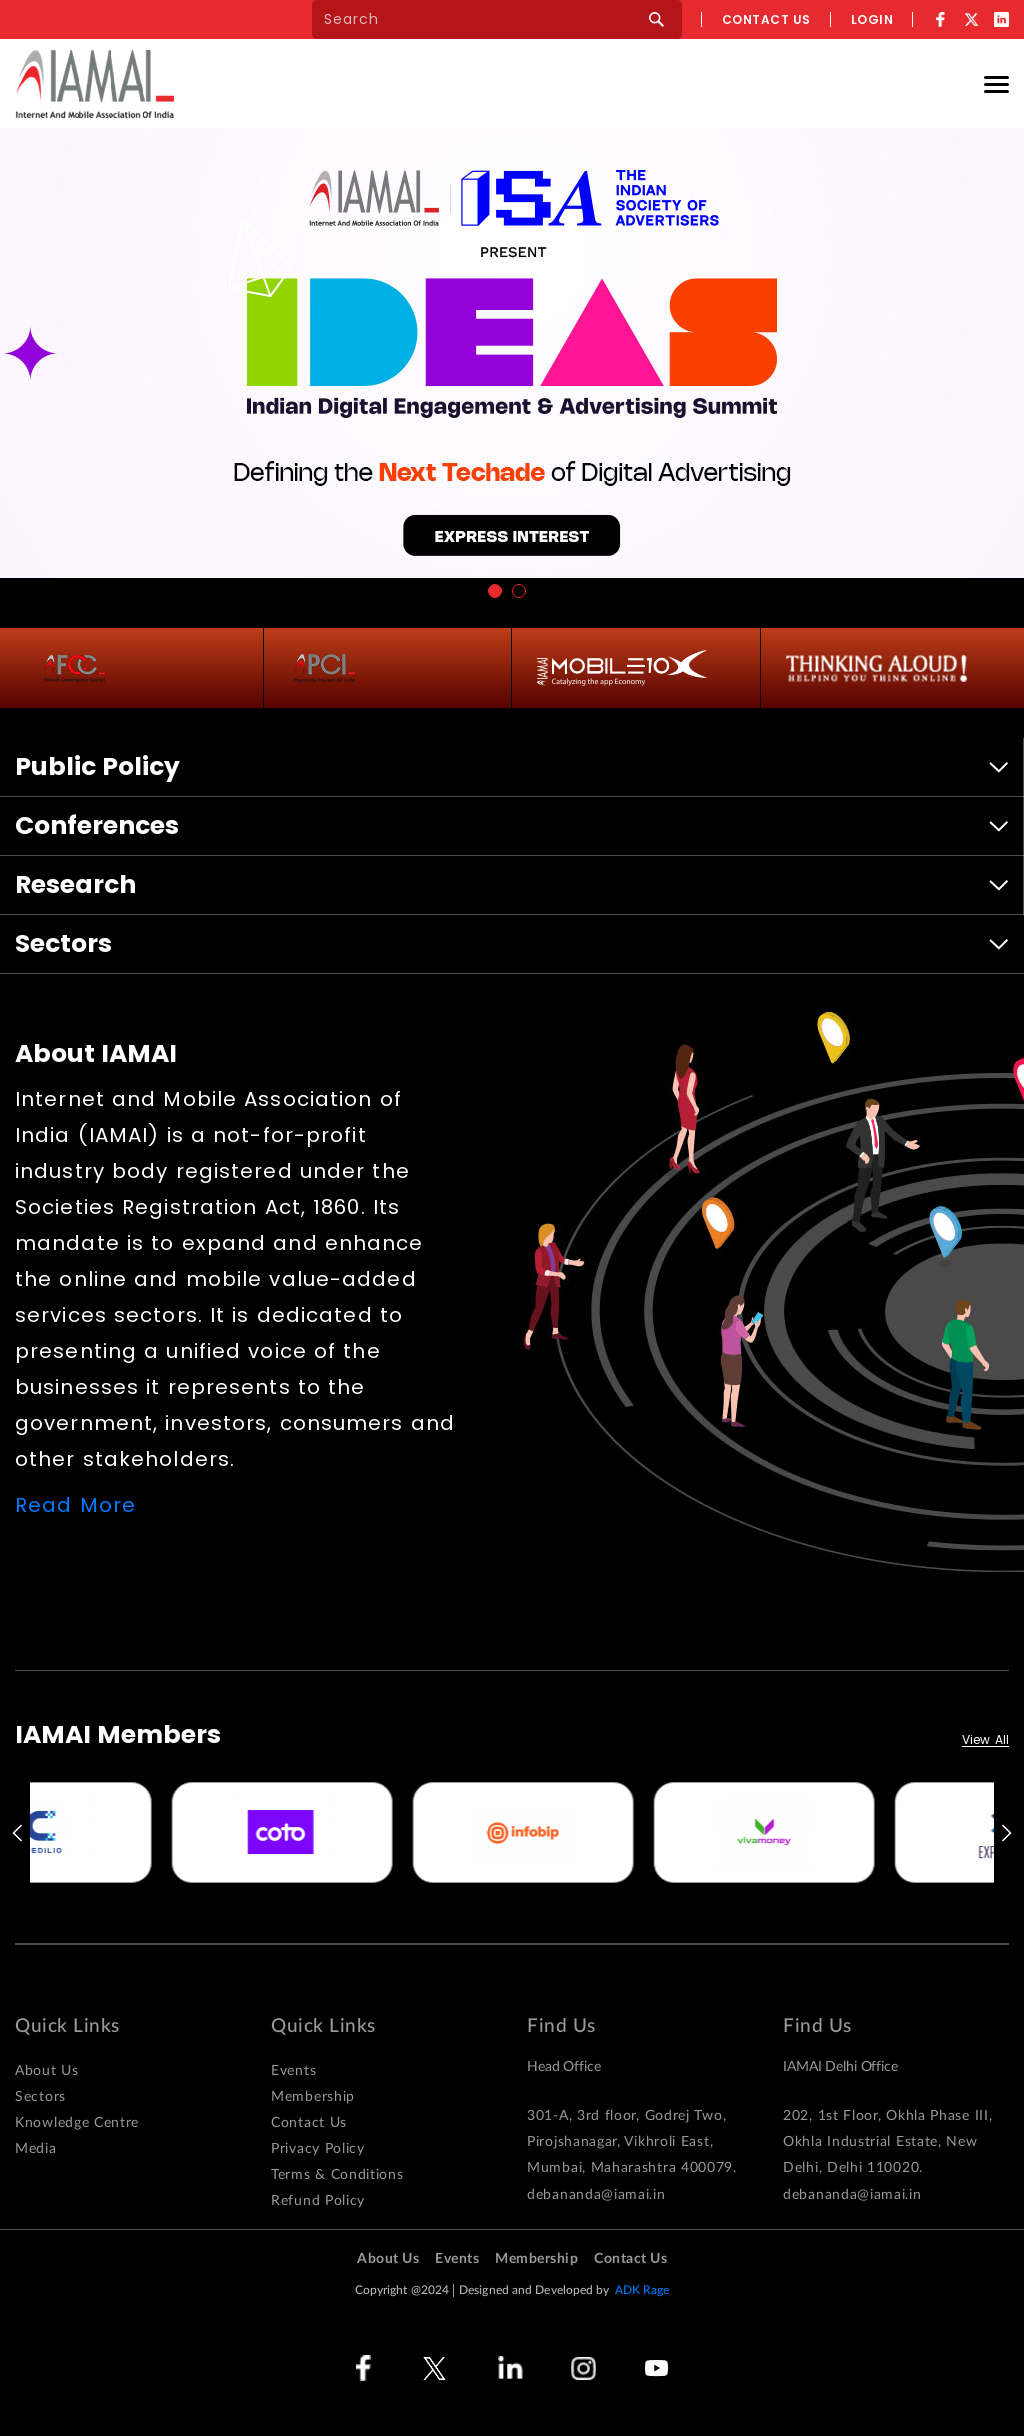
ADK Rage (642, 2290)
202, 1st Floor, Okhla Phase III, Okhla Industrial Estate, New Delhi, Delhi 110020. (887, 2142)
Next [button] (1008, 1833)
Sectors (40, 2097)
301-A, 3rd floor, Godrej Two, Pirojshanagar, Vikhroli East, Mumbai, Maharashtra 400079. (632, 2142)
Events (293, 2071)
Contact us (766, 19)
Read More (75, 1505)
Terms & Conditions (337, 2175)
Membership (313, 2097)
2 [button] (519, 591)
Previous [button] (16, 1833)
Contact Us (309, 2123)
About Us (47, 2071)
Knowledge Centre (77, 2123)
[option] (150, 1832)
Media (36, 2149)
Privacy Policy (318, 2149)
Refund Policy (318, 2201)
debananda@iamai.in (596, 2195)
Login (872, 19)
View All (985, 1740)
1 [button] (495, 591)
